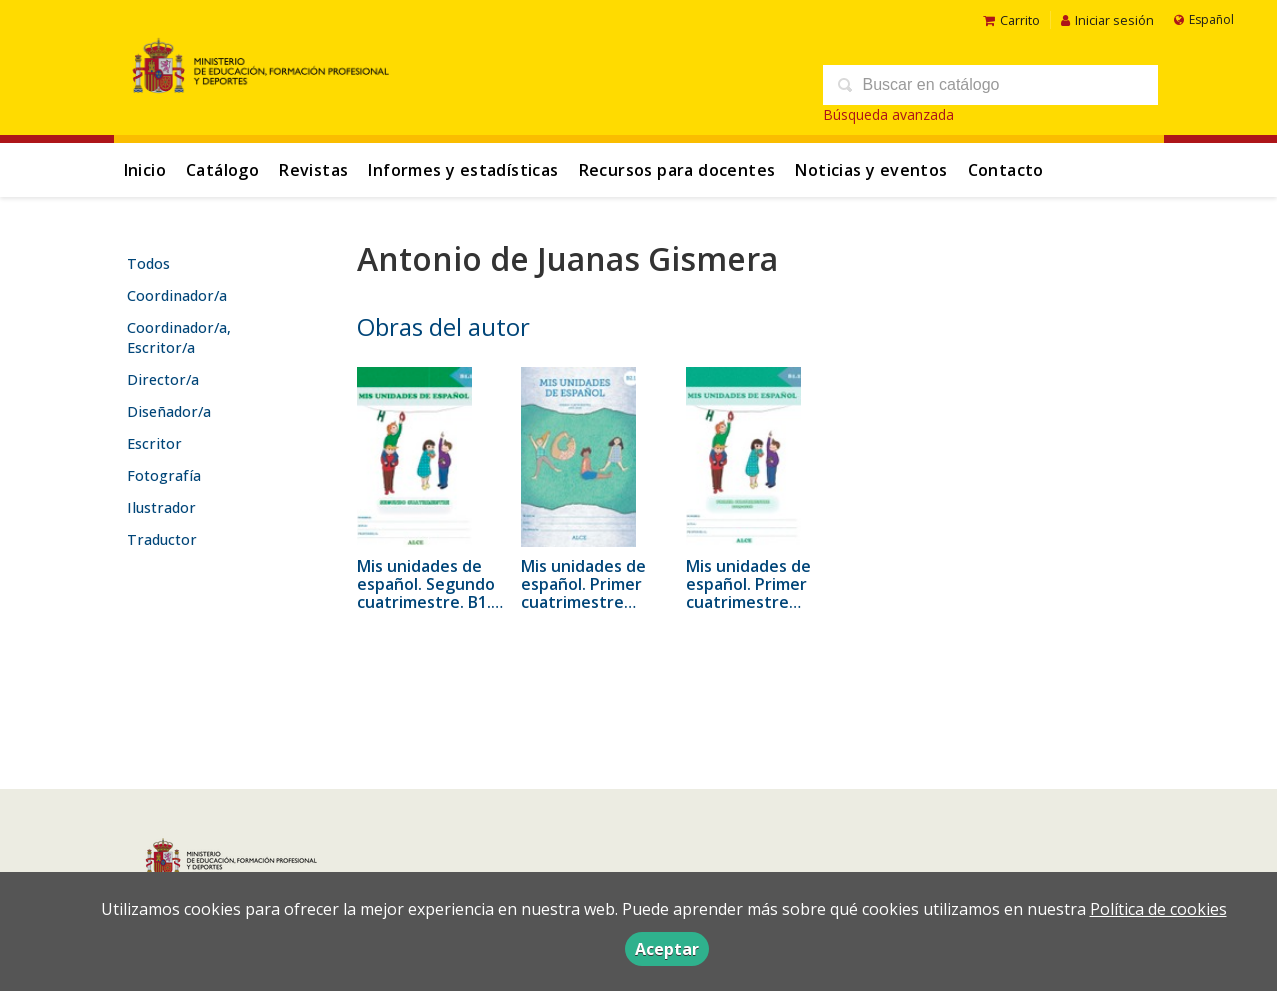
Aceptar (667, 949)
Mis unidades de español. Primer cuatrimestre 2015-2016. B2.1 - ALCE (585, 602)
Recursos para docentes (677, 170)
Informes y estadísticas (463, 170)
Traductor (162, 539)
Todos (148, 263)
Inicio (145, 170)
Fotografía (164, 475)
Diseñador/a (169, 411)
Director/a (163, 379)
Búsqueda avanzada (888, 114)
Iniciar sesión (1107, 20)
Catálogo (222, 170)
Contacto (1006, 170)
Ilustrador (161, 507)
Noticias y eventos (871, 170)
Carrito (1011, 20)
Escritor (154, 443)
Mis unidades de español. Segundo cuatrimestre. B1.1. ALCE (430, 593)
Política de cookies (1158, 909)
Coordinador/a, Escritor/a (179, 337)
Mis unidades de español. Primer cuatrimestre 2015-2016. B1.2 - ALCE (750, 602)
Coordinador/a (177, 295)
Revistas (313, 170)
